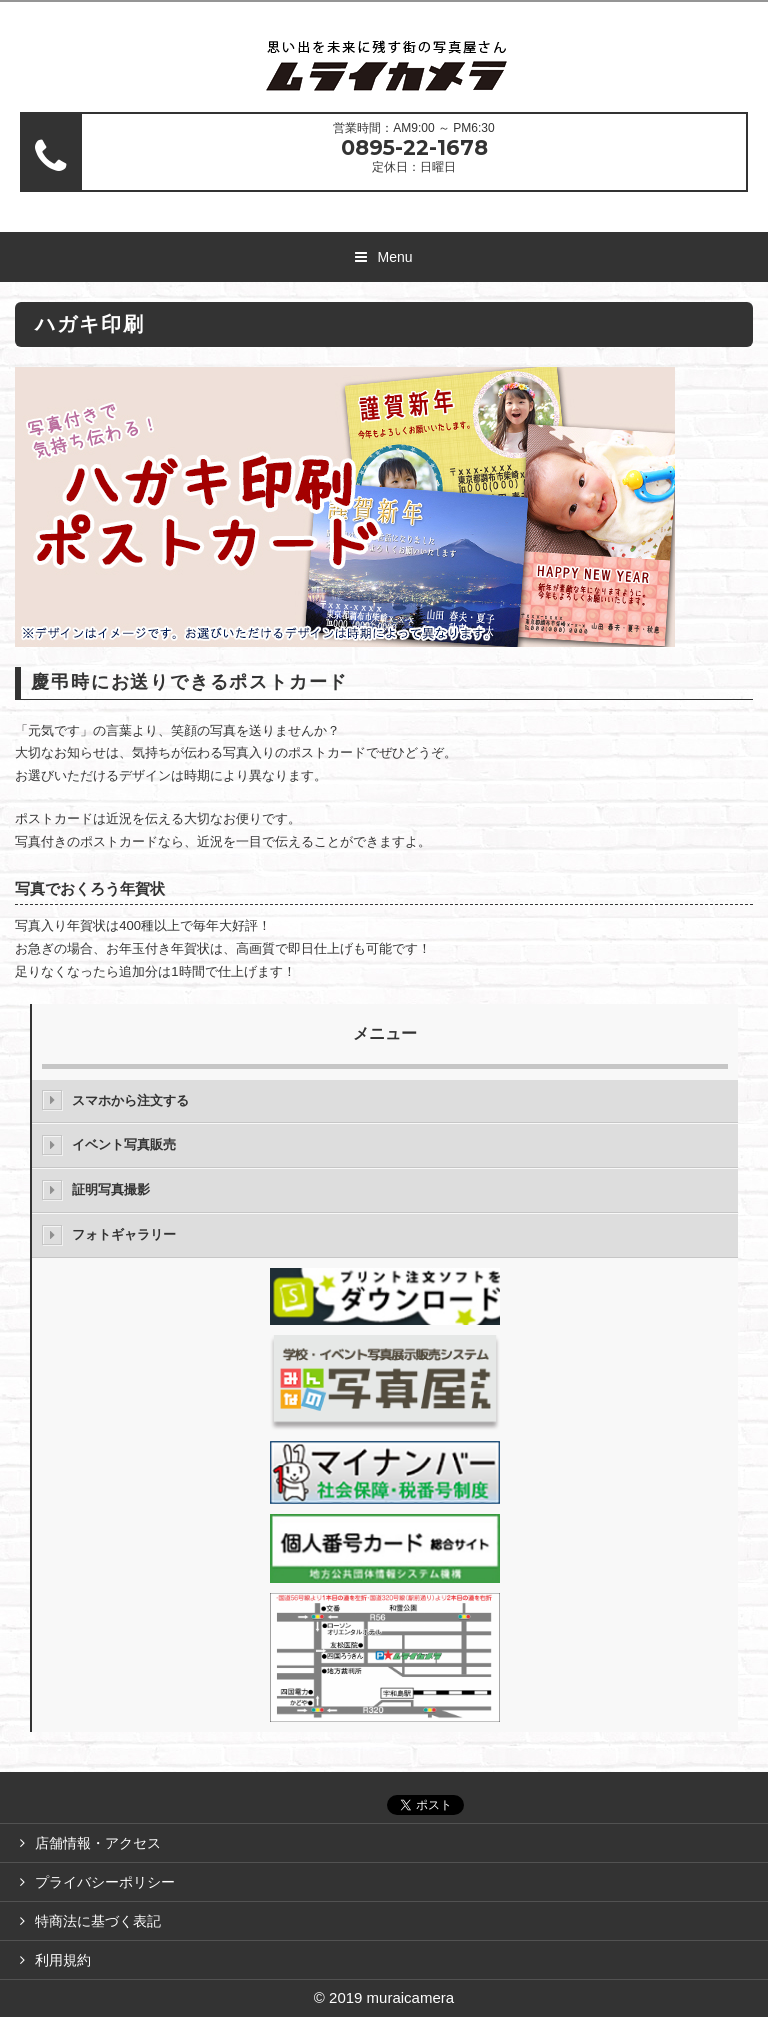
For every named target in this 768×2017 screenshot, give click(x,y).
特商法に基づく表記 (98, 1921)
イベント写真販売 (124, 1144)
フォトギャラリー (124, 1234)
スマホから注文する (130, 1100)
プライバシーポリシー (105, 1882)
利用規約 (63, 1960)
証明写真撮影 (111, 1189)
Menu (394, 257)
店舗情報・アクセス (98, 1843)
